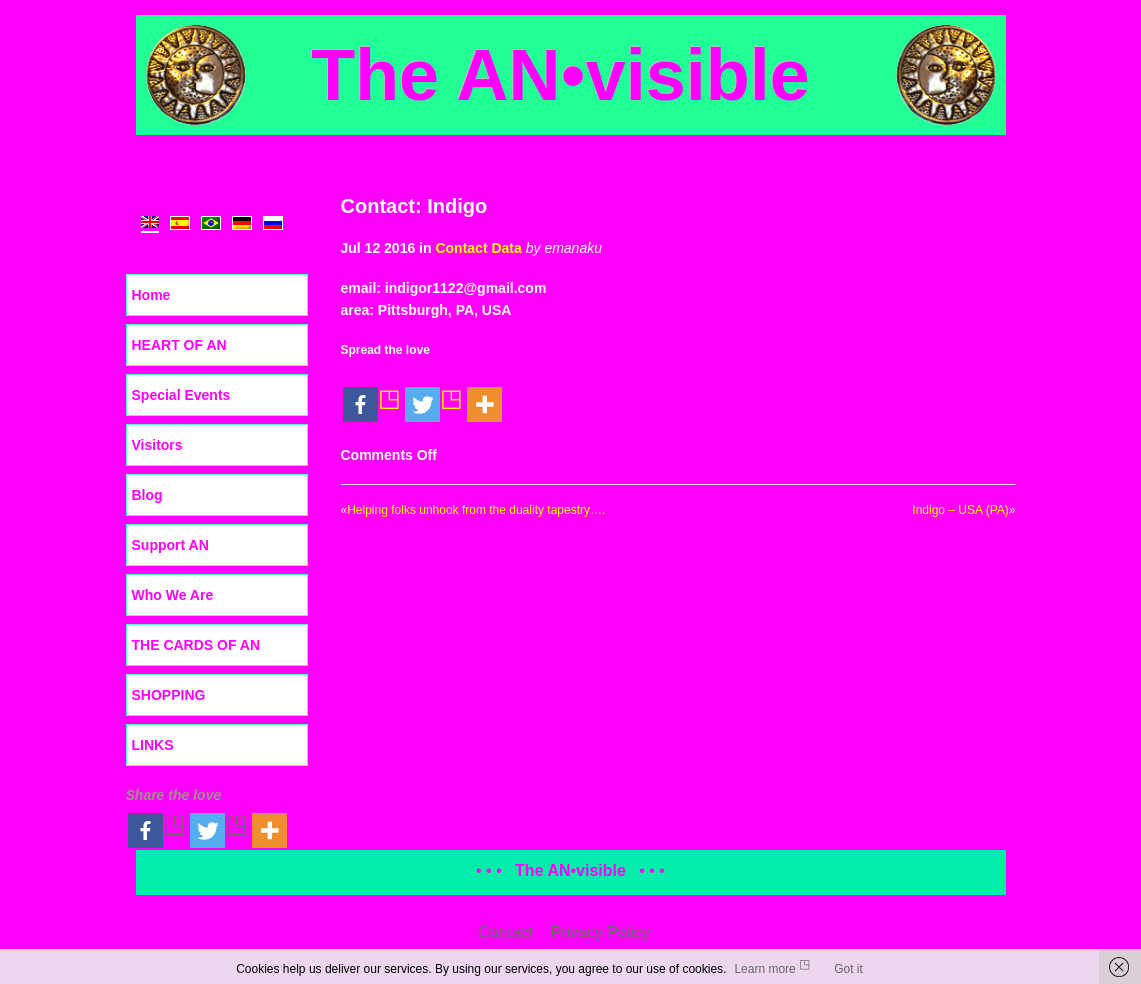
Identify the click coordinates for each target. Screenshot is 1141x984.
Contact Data (478, 248)
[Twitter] (434, 392)
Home (151, 295)
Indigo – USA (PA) (960, 510)
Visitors (157, 445)
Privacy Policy (601, 932)
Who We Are (173, 595)
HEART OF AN (179, 345)
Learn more (764, 969)
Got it (848, 969)
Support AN (170, 545)
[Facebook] (372, 392)
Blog (147, 495)
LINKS (153, 745)
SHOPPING (169, 695)
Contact (505, 932)
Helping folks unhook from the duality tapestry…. (476, 510)
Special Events (181, 395)
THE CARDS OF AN (196, 645)
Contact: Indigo (414, 206)
